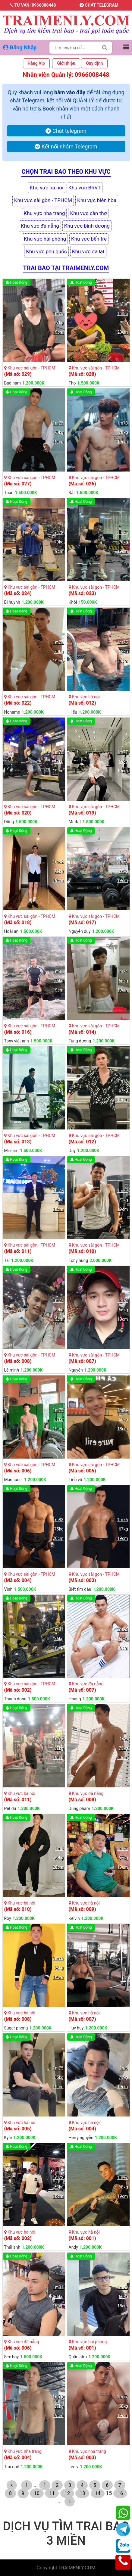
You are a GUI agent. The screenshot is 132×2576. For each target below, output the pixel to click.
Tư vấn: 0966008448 (33, 5)
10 (36, 2493)
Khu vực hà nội (47, 188)
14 (97, 2493)
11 (52, 2493)
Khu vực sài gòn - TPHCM (43, 200)
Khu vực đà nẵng (40, 226)
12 (67, 2493)
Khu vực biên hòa (96, 200)
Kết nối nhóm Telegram (66, 146)
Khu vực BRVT (84, 188)
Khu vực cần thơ (88, 213)
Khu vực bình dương (87, 226)
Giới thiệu (66, 63)
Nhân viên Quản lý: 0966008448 (66, 74)
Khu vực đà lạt (88, 251)
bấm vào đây (69, 92)
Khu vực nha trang (44, 213)
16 (120, 2493)
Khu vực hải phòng (45, 239)
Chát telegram (99, 5)
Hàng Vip (36, 63)
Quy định (94, 63)
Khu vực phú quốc (46, 251)
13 (82, 2493)
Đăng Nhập (20, 47)
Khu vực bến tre (89, 239)
